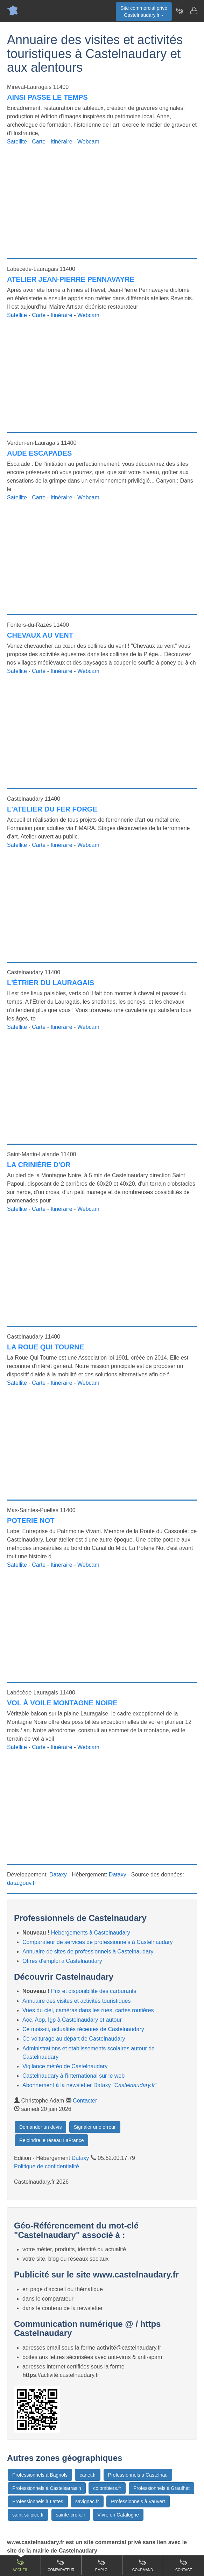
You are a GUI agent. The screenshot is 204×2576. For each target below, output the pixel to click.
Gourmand (142, 2565)
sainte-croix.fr (70, 2515)
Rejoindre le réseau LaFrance (51, 2140)
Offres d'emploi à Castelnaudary (62, 1961)
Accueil (20, 2565)
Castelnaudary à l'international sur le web (73, 2076)
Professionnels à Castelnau (138, 2475)
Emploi (101, 2565)
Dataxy (58, 1874)
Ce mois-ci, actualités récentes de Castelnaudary (83, 2029)
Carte (38, 142)
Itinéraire (61, 142)
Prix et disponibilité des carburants (93, 1991)
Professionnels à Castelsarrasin (46, 2488)
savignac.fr (87, 2501)
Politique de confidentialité (46, 2166)
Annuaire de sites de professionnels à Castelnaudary (87, 1951)
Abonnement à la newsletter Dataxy (89, 2085)
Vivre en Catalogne (118, 2515)
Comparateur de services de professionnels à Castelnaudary (97, 1942)
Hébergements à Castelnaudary (90, 1933)
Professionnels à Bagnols (40, 2475)
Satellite (17, 142)
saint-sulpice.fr (28, 2515)
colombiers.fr (107, 2488)
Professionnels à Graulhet (161, 2488)
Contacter (85, 2101)
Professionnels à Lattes (37, 2501)
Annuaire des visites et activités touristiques (76, 2001)
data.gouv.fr (21, 1883)
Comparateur (61, 2565)
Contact (183, 2565)
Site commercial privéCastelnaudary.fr (143, 11)
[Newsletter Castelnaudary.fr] (180, 10)
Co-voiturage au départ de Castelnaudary (73, 2039)
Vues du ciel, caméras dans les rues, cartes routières (88, 2010)
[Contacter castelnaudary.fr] (194, 10)
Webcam (88, 142)
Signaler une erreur (95, 2127)
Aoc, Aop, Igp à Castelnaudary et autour (72, 2020)
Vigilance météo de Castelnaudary (64, 2066)
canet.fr (87, 2475)
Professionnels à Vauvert (138, 2501)
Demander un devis (40, 2127)
